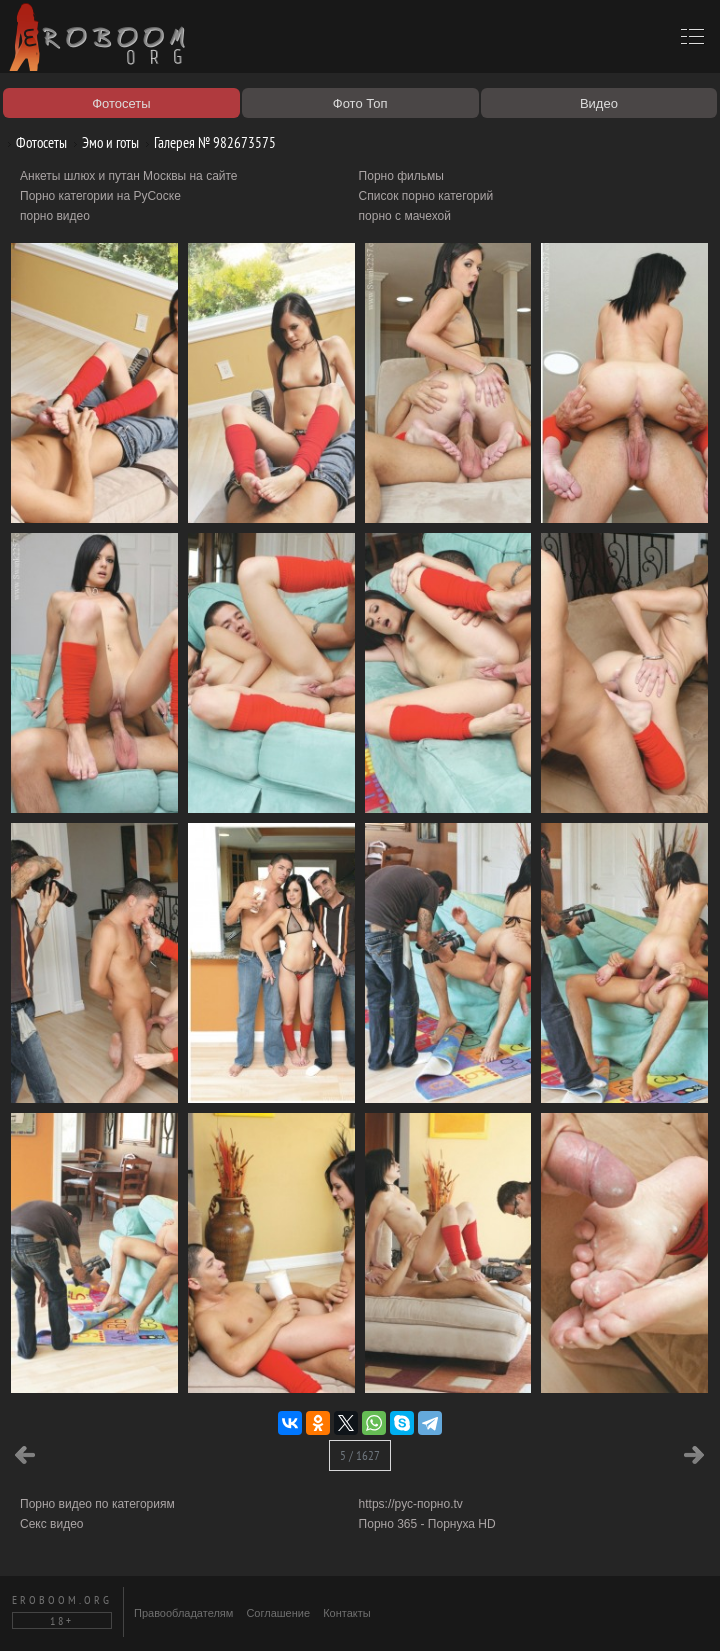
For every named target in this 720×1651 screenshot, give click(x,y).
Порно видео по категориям (97, 1504)
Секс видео (52, 1524)
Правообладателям (183, 1613)
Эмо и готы (103, 142)
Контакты (347, 1613)
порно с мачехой (405, 216)
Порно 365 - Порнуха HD (427, 1524)
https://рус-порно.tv (411, 1504)
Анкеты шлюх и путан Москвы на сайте (129, 176)
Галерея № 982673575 (207, 142)
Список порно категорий (426, 196)
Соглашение (278, 1613)
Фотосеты (34, 142)
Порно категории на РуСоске (100, 196)
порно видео (55, 216)
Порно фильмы (401, 176)
